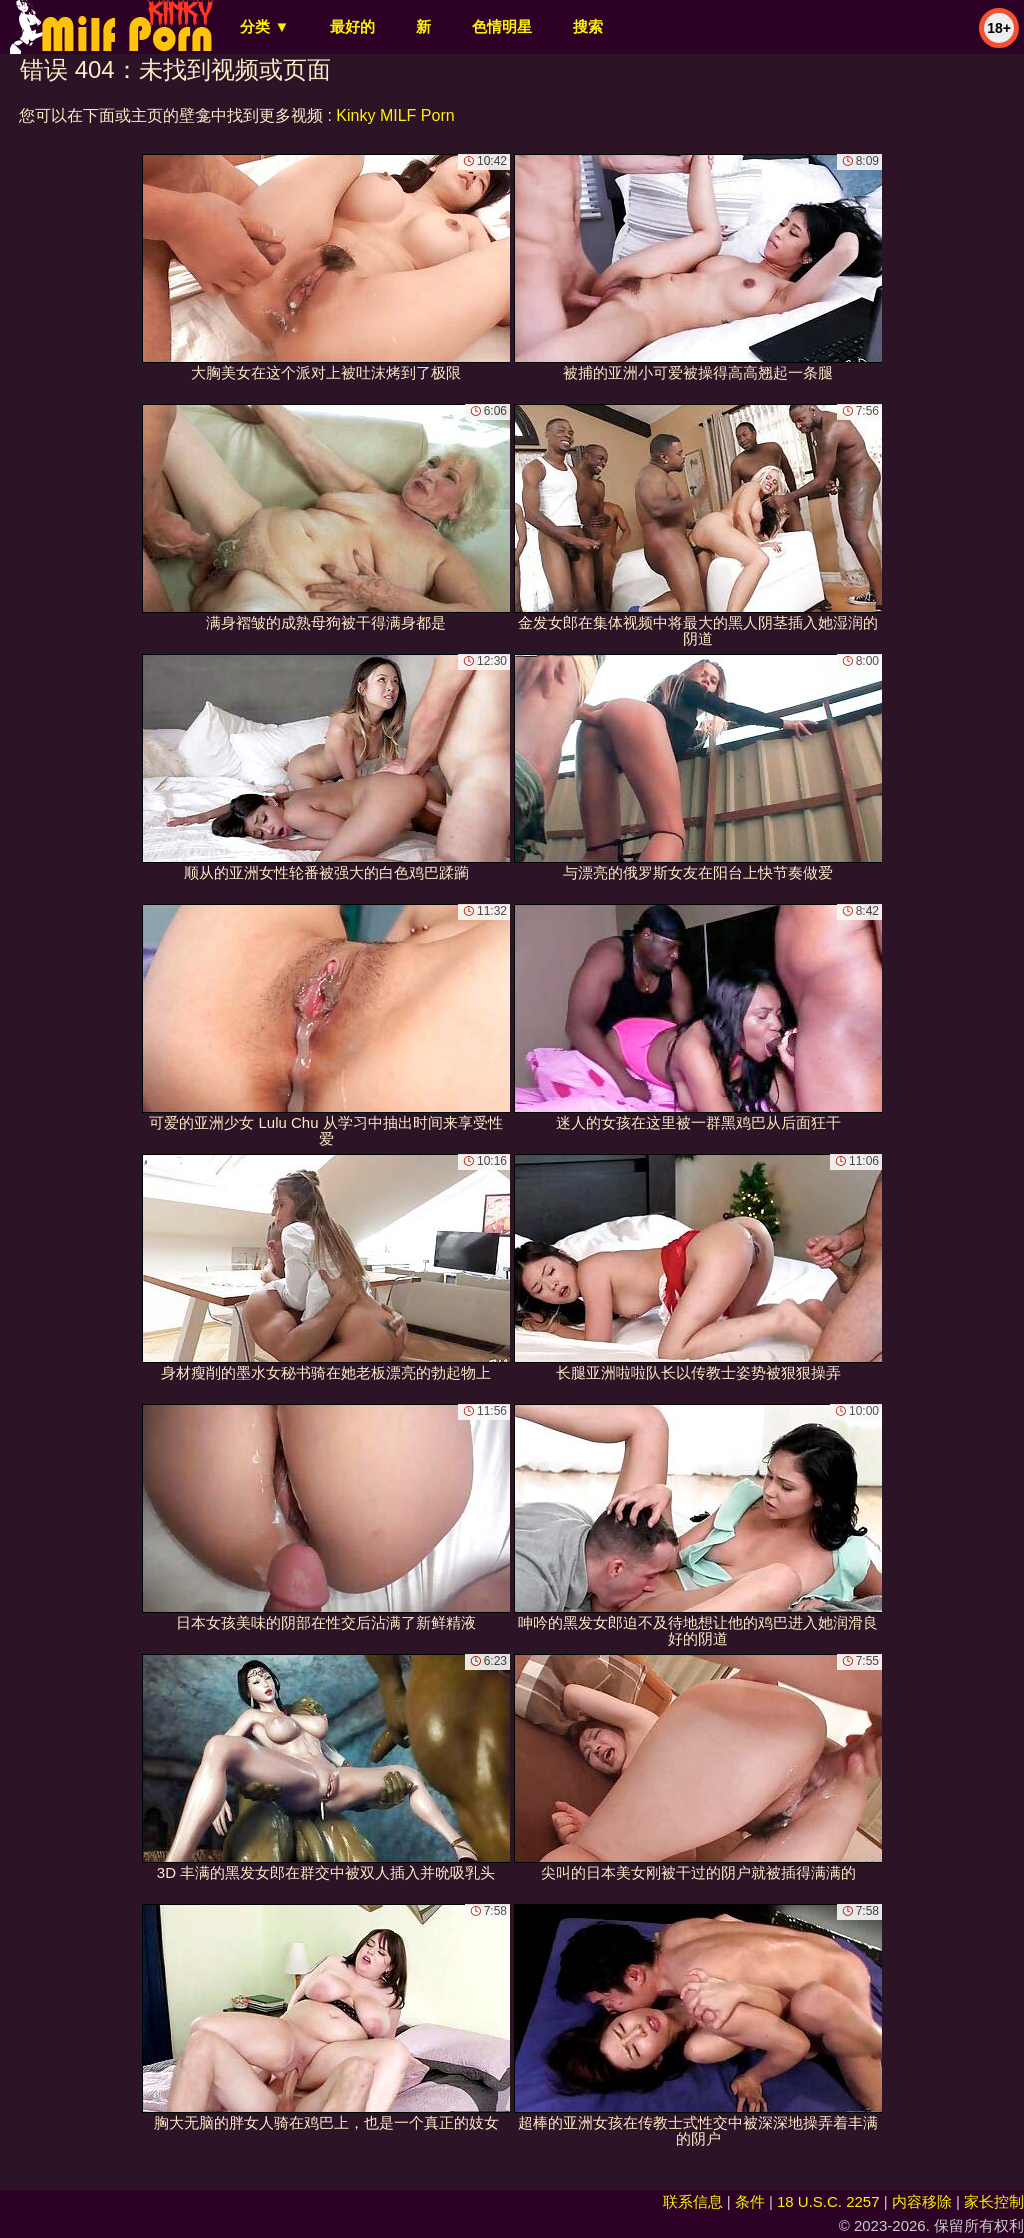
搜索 (588, 26)
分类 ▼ (264, 26)
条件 (750, 2201)
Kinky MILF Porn (395, 115)
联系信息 (693, 2201)
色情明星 (502, 26)
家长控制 (994, 2201)
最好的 (352, 26)
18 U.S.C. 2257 (828, 2201)
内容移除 (922, 2201)
